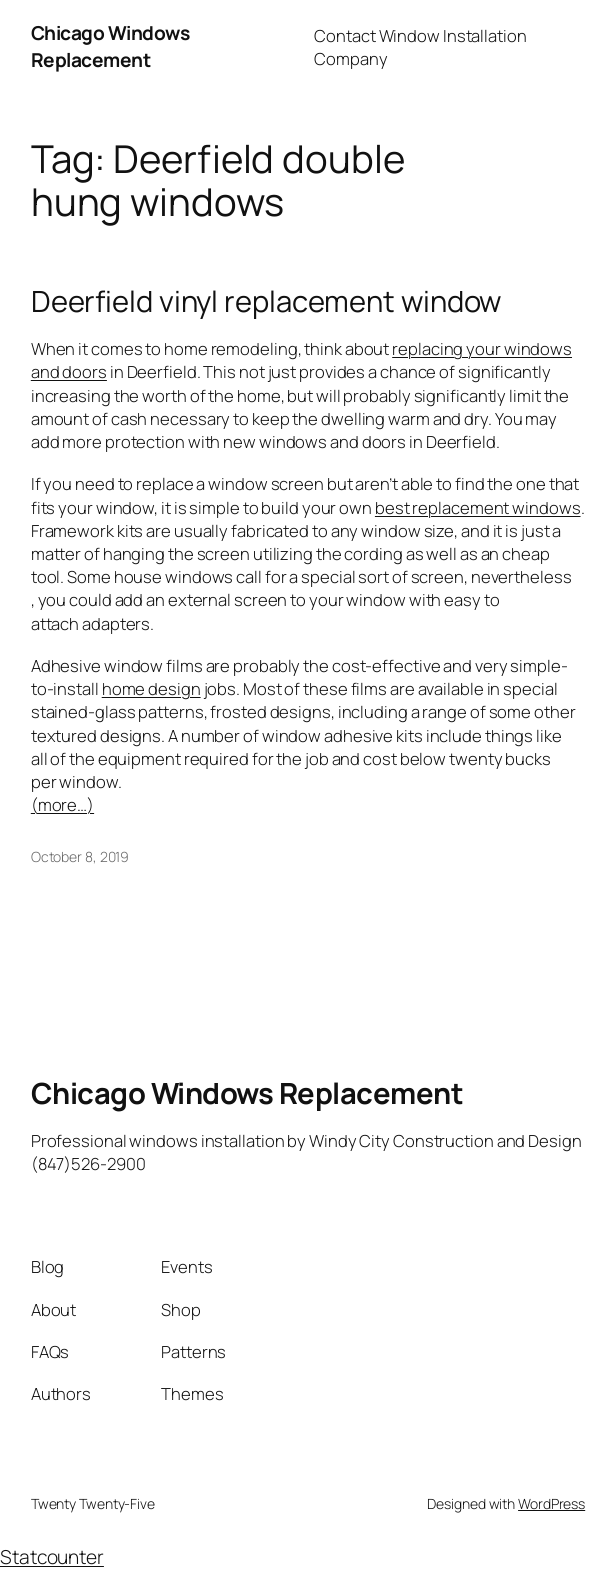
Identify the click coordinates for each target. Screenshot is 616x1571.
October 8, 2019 (80, 856)
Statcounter (52, 1557)
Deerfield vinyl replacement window (266, 301)
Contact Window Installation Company (420, 47)
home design (151, 688)
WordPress (551, 1503)
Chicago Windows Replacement (110, 46)
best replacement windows (478, 507)
